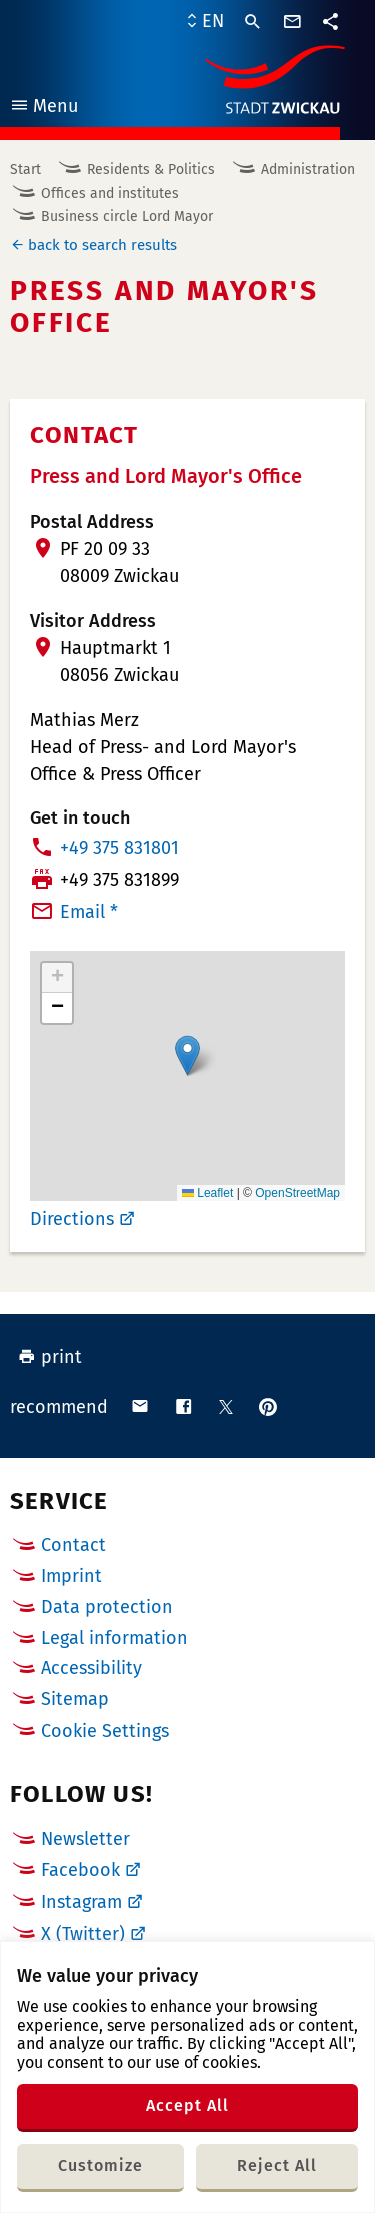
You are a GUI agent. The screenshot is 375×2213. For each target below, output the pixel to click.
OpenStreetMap (297, 1193)
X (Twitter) (83, 1934)
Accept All (187, 2105)
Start (25, 169)
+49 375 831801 (119, 848)
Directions (72, 1219)
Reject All (277, 2165)
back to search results (102, 245)
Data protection (107, 1607)
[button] (187, 1055)
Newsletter (85, 1839)
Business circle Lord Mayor (127, 216)
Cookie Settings (105, 1731)
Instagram (81, 1902)
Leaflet (207, 1193)
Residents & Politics (151, 169)
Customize (100, 2165)
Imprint (71, 1576)
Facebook (80, 1870)
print (50, 1357)
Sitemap (75, 1699)
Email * (89, 912)
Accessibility (91, 1668)
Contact (73, 1545)
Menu (43, 108)
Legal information (114, 1638)
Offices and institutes (110, 193)
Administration (308, 169)
